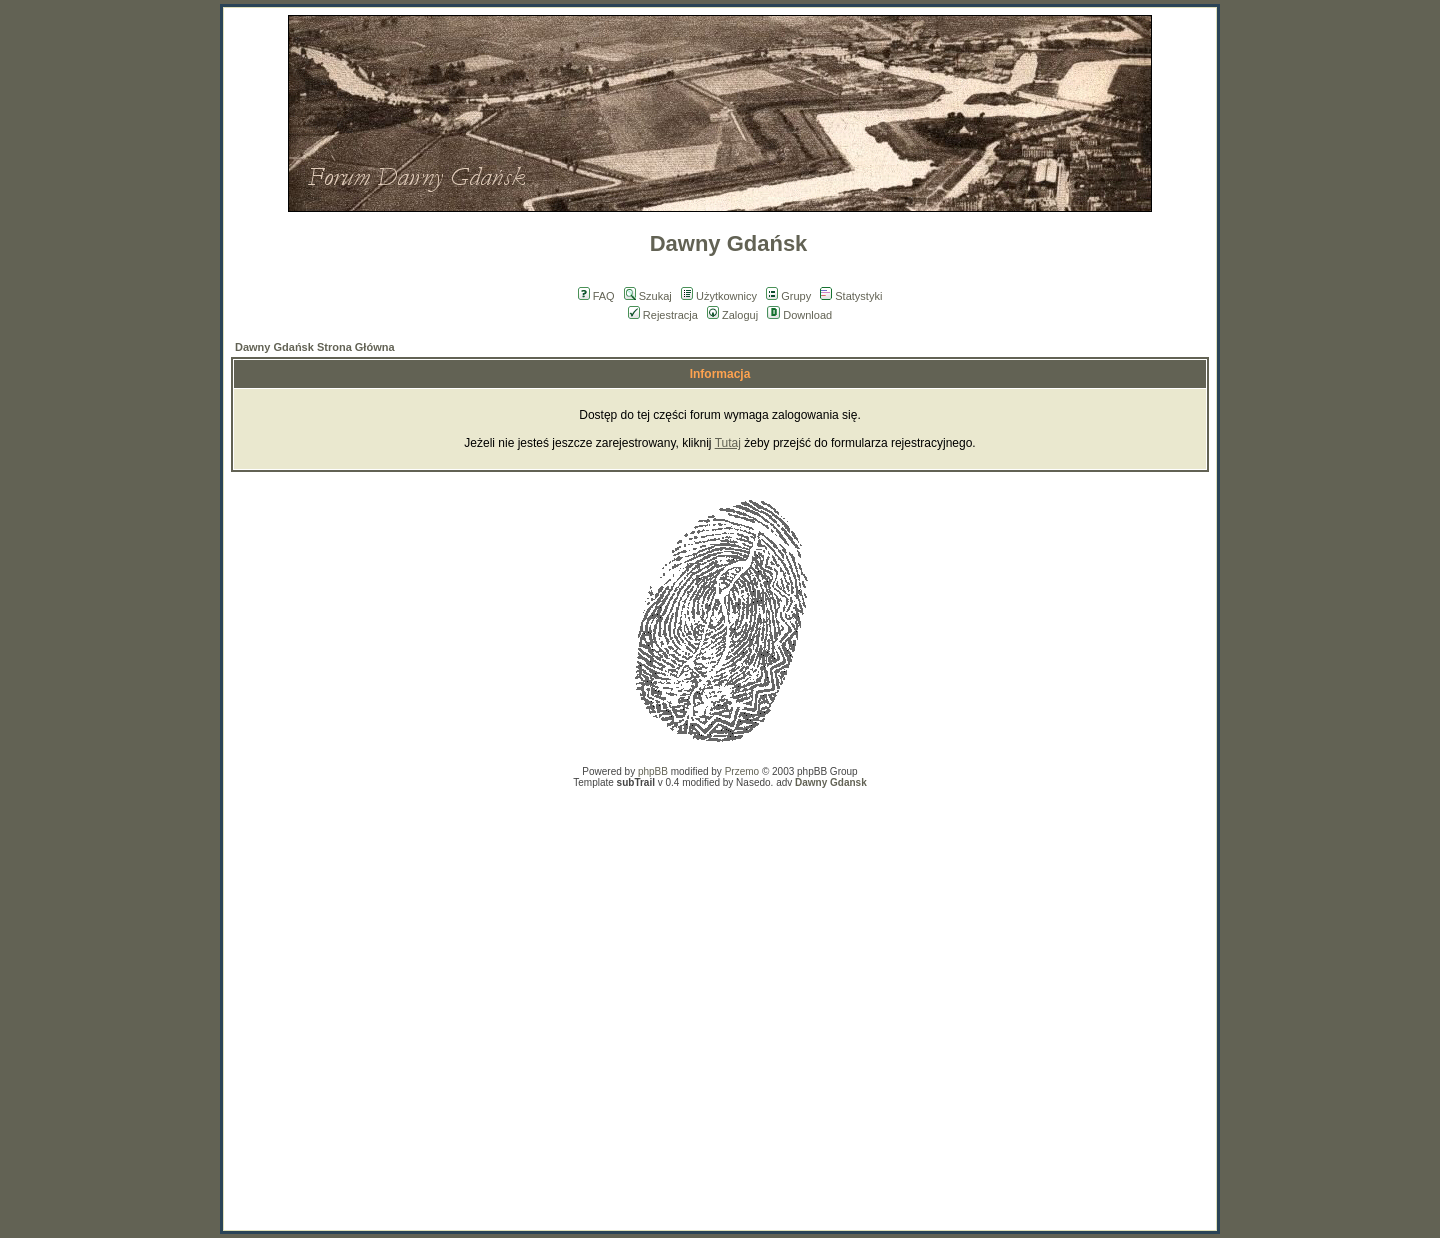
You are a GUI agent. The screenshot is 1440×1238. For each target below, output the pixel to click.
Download (799, 315)
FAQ (596, 296)
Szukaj (648, 296)
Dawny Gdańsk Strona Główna (315, 347)
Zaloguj (732, 315)
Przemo (742, 771)
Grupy (788, 296)
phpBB (653, 771)
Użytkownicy (719, 296)
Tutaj (728, 443)
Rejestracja (663, 315)
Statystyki (851, 296)
